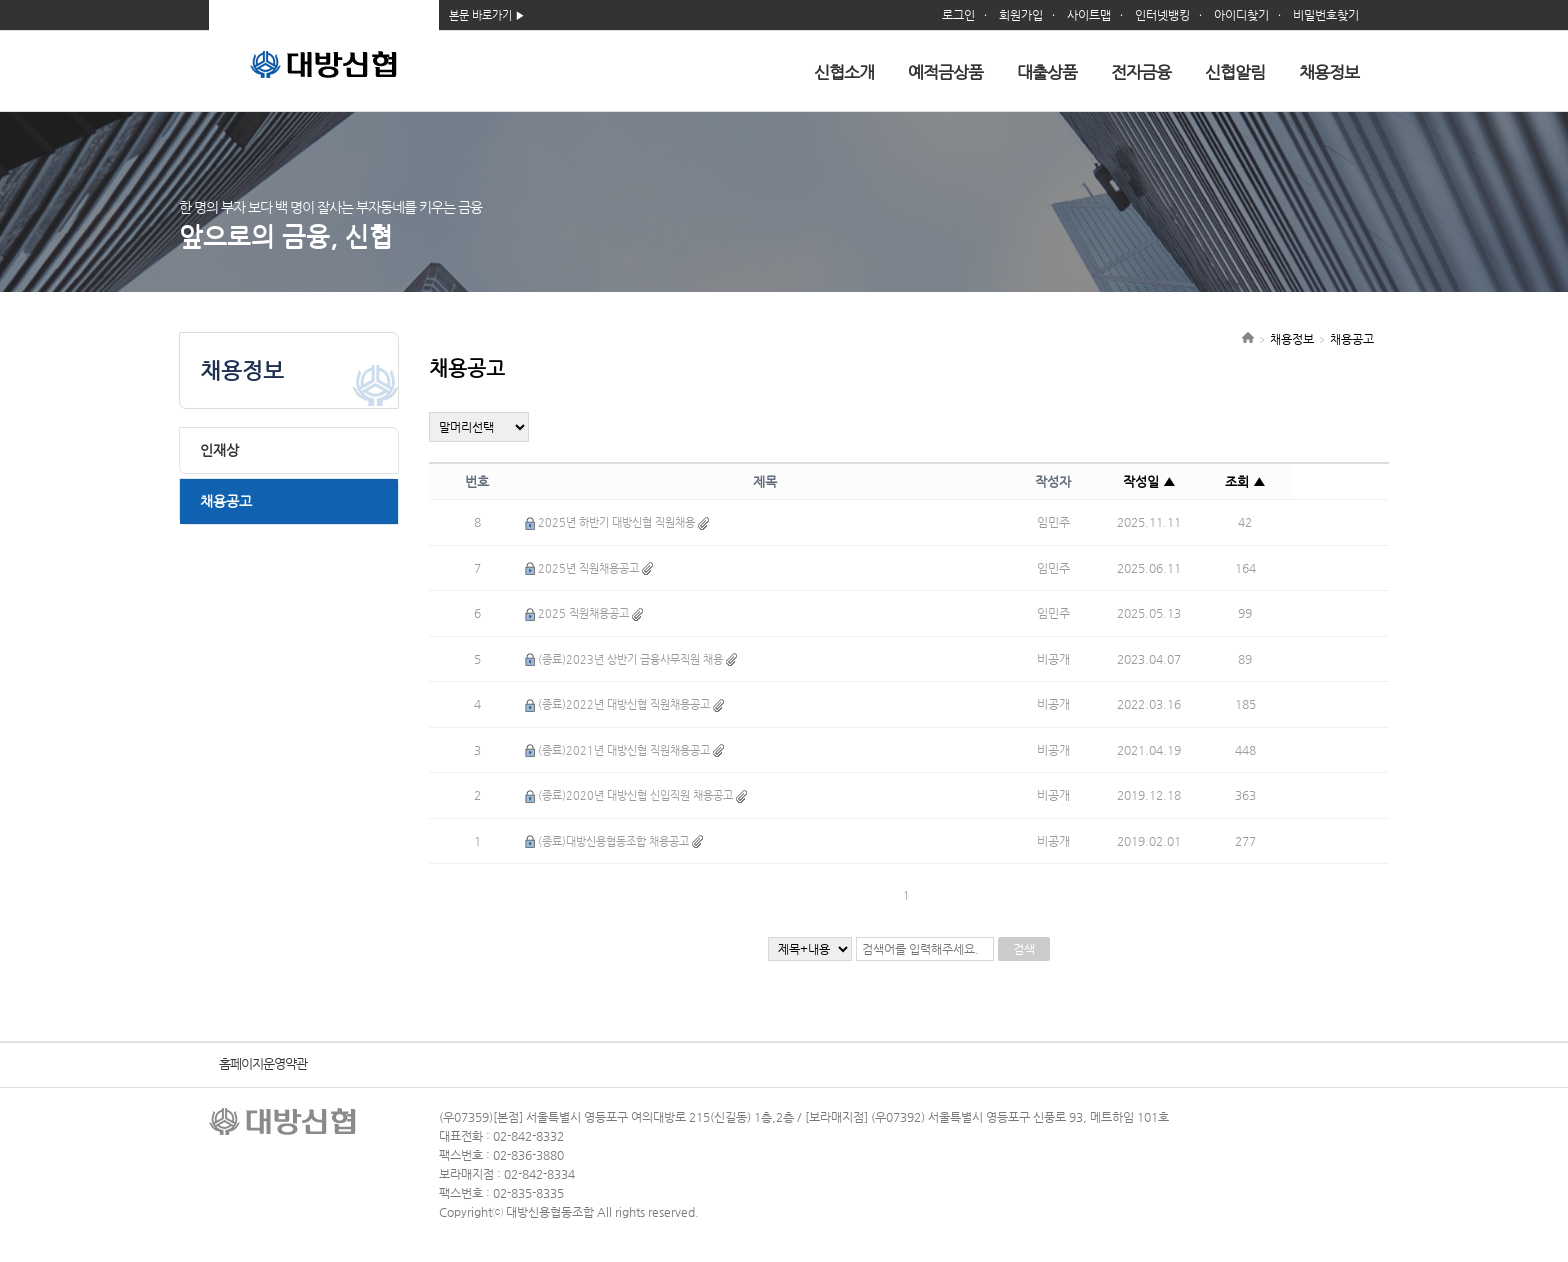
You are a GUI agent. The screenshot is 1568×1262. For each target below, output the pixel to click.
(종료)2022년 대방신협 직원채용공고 (624, 704)
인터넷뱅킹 (1162, 15)
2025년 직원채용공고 (588, 568)
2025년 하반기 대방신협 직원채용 (616, 522)
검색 (1024, 949)
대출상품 (1047, 72)
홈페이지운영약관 (263, 1063)
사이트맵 (1089, 15)
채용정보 (1329, 72)
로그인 (958, 15)
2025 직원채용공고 (583, 613)
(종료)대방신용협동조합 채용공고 (613, 841)
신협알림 (1235, 72)
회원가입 (1021, 15)
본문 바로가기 (480, 15)
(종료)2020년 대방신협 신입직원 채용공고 (635, 795)
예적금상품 (945, 72)
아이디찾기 (1241, 15)
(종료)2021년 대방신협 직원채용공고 (624, 750)
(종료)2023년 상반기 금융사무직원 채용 (630, 659)
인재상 (219, 450)
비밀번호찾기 (1326, 15)
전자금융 (1141, 72)
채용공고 (226, 501)
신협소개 (844, 72)
